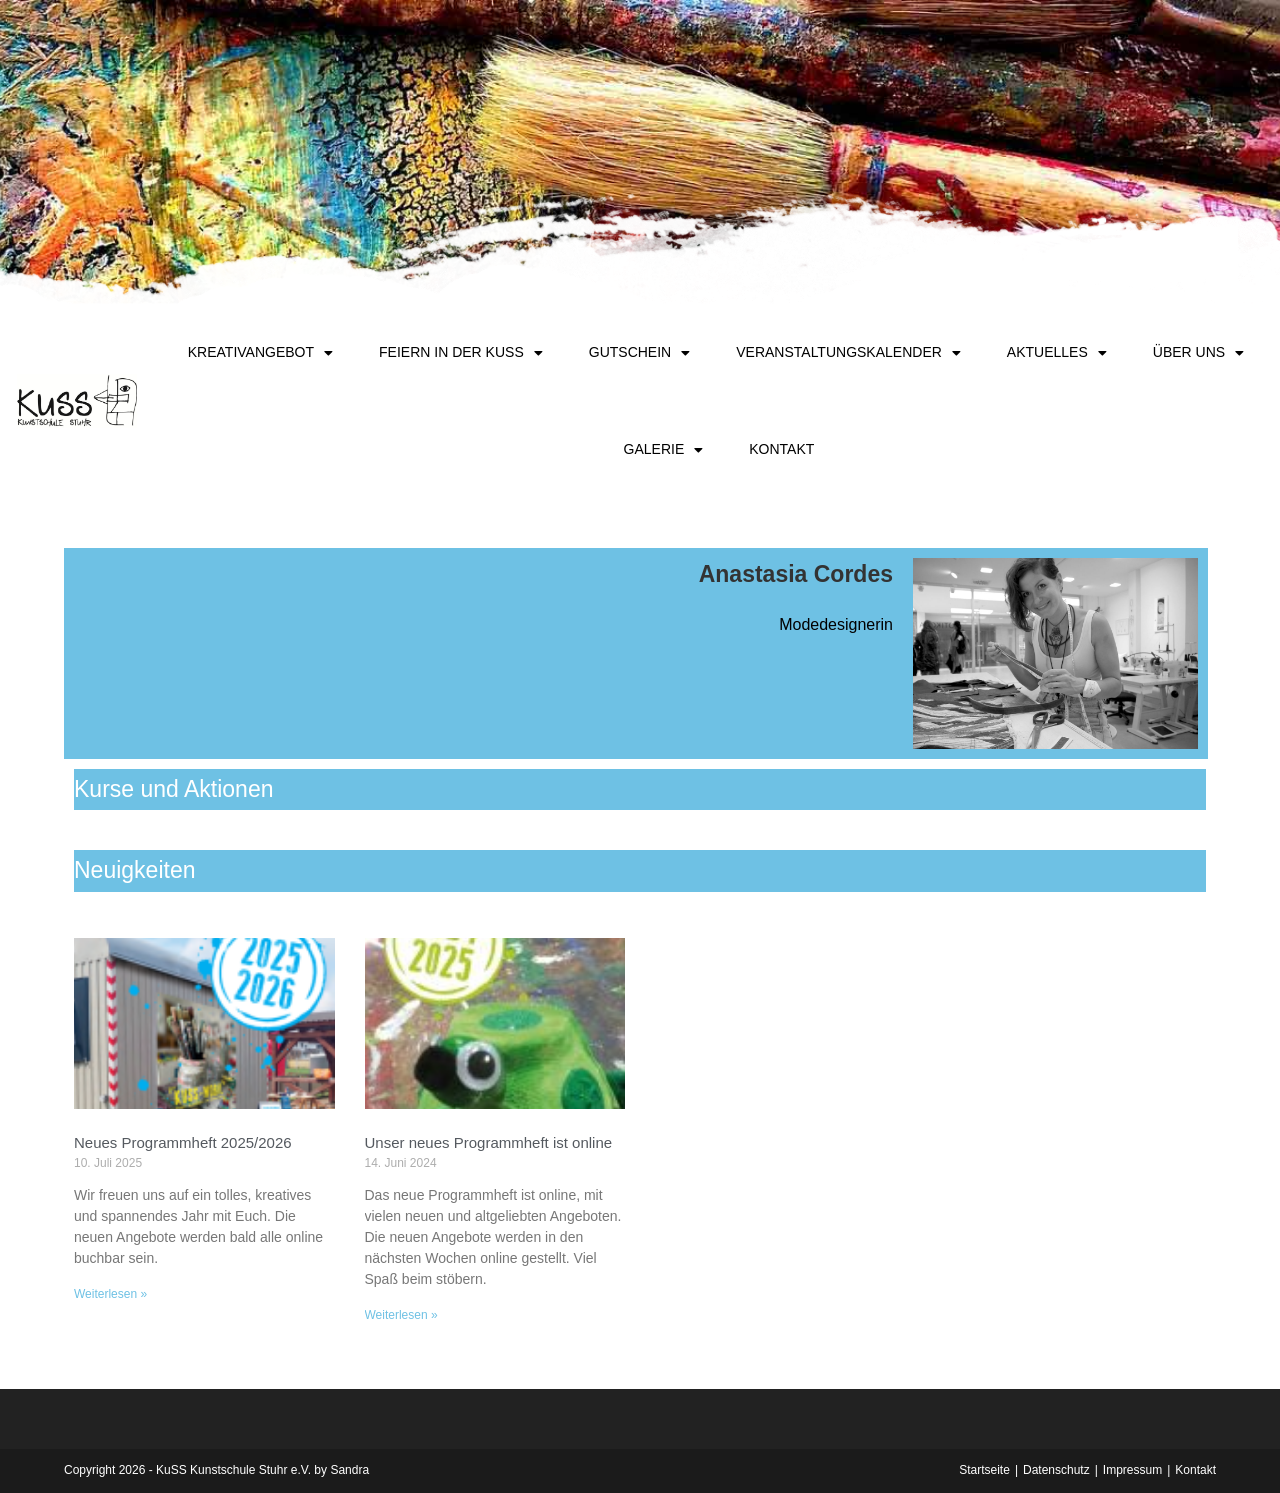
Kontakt (781, 449)
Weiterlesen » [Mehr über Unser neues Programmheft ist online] (401, 1315)
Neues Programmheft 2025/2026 (183, 1142)
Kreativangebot (260, 353)
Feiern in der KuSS (461, 353)
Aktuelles (1057, 353)
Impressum (1132, 1470)
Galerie (664, 450)
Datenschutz (1056, 1470)
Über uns (1198, 353)
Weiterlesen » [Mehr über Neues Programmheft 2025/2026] (110, 1294)
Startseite (984, 1470)
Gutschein (639, 353)
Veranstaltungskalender (848, 353)
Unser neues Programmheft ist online (489, 1142)
